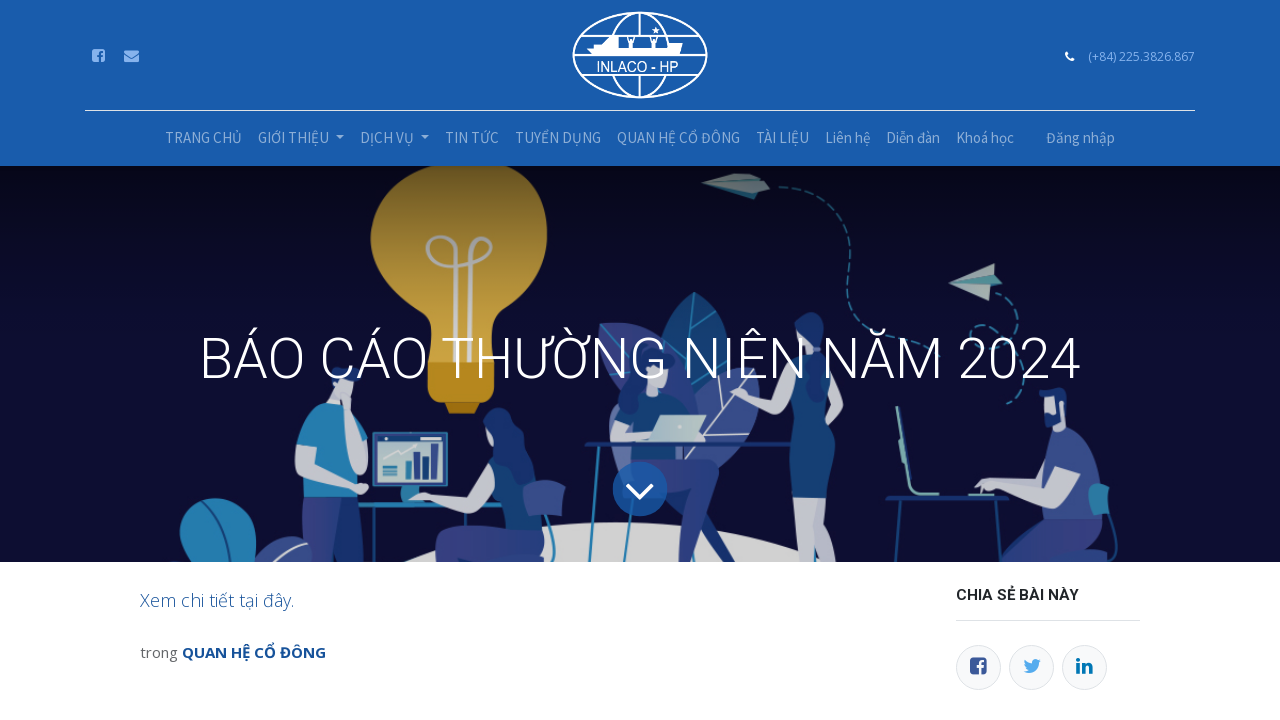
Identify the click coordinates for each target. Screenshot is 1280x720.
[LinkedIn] (1084, 667)
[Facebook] (978, 667)
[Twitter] (1031, 667)
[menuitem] (203, 138)
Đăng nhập (1080, 137)
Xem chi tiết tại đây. (217, 600)
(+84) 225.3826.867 (1141, 56)
